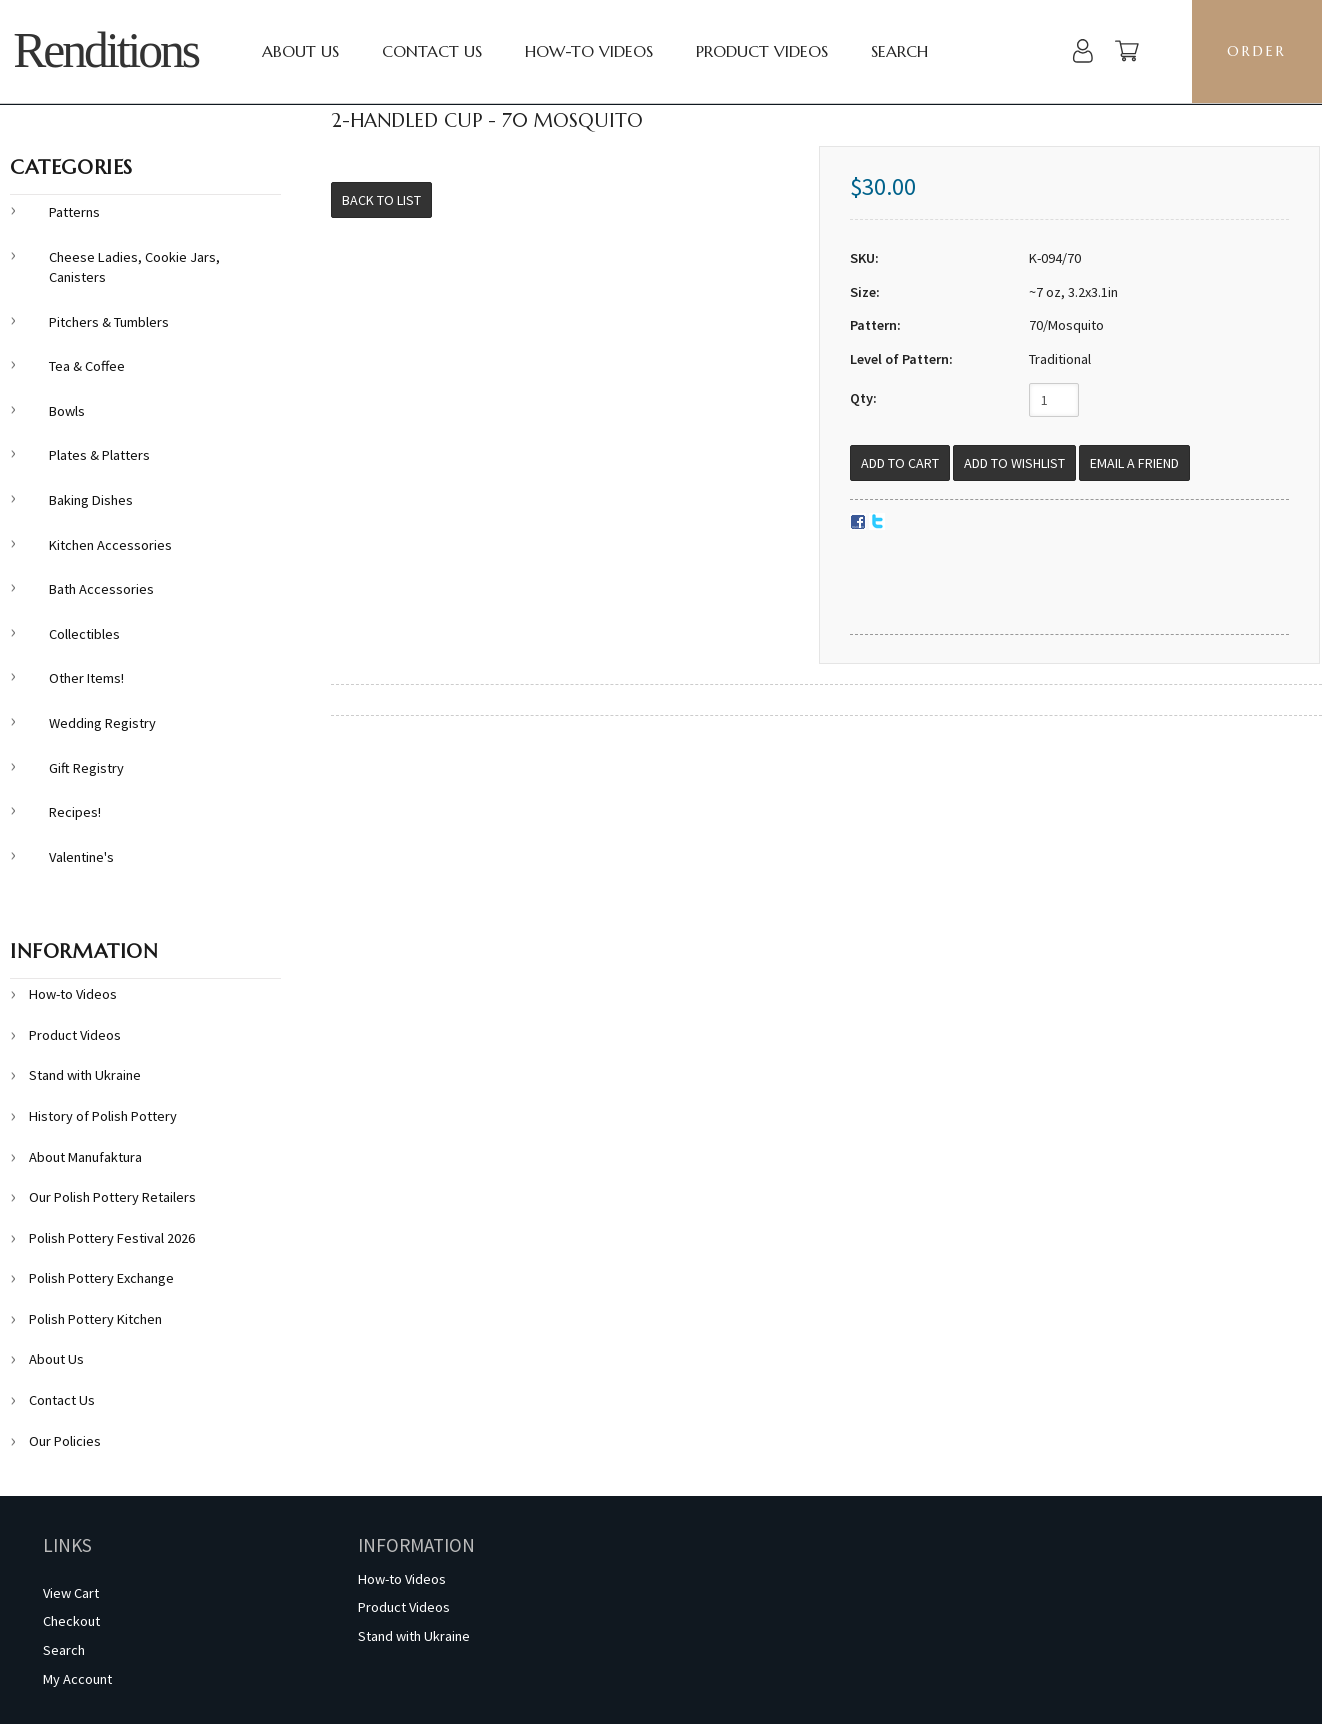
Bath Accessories (101, 589)
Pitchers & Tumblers (109, 322)
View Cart (71, 1593)
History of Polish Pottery (103, 1116)
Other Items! (86, 678)
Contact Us (432, 51)
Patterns (74, 212)
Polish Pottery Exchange (101, 1278)
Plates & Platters (99, 455)
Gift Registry (86, 768)
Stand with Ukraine (85, 1075)
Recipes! (75, 812)
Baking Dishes (91, 500)
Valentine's (81, 857)
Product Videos (762, 51)
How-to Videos (589, 51)
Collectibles (84, 634)
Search (899, 51)
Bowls (67, 411)
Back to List (381, 200)
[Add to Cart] (900, 463)
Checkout (71, 1621)
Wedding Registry (102, 723)
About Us (300, 51)
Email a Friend (1134, 463)
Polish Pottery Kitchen (95, 1319)
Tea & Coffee (87, 366)
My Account (77, 1679)
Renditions (105, 50)
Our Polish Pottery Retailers (112, 1197)
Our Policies (65, 1441)
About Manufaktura (85, 1157)
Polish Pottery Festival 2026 (112, 1238)
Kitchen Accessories (110, 545)
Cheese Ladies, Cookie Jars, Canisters (134, 267)
